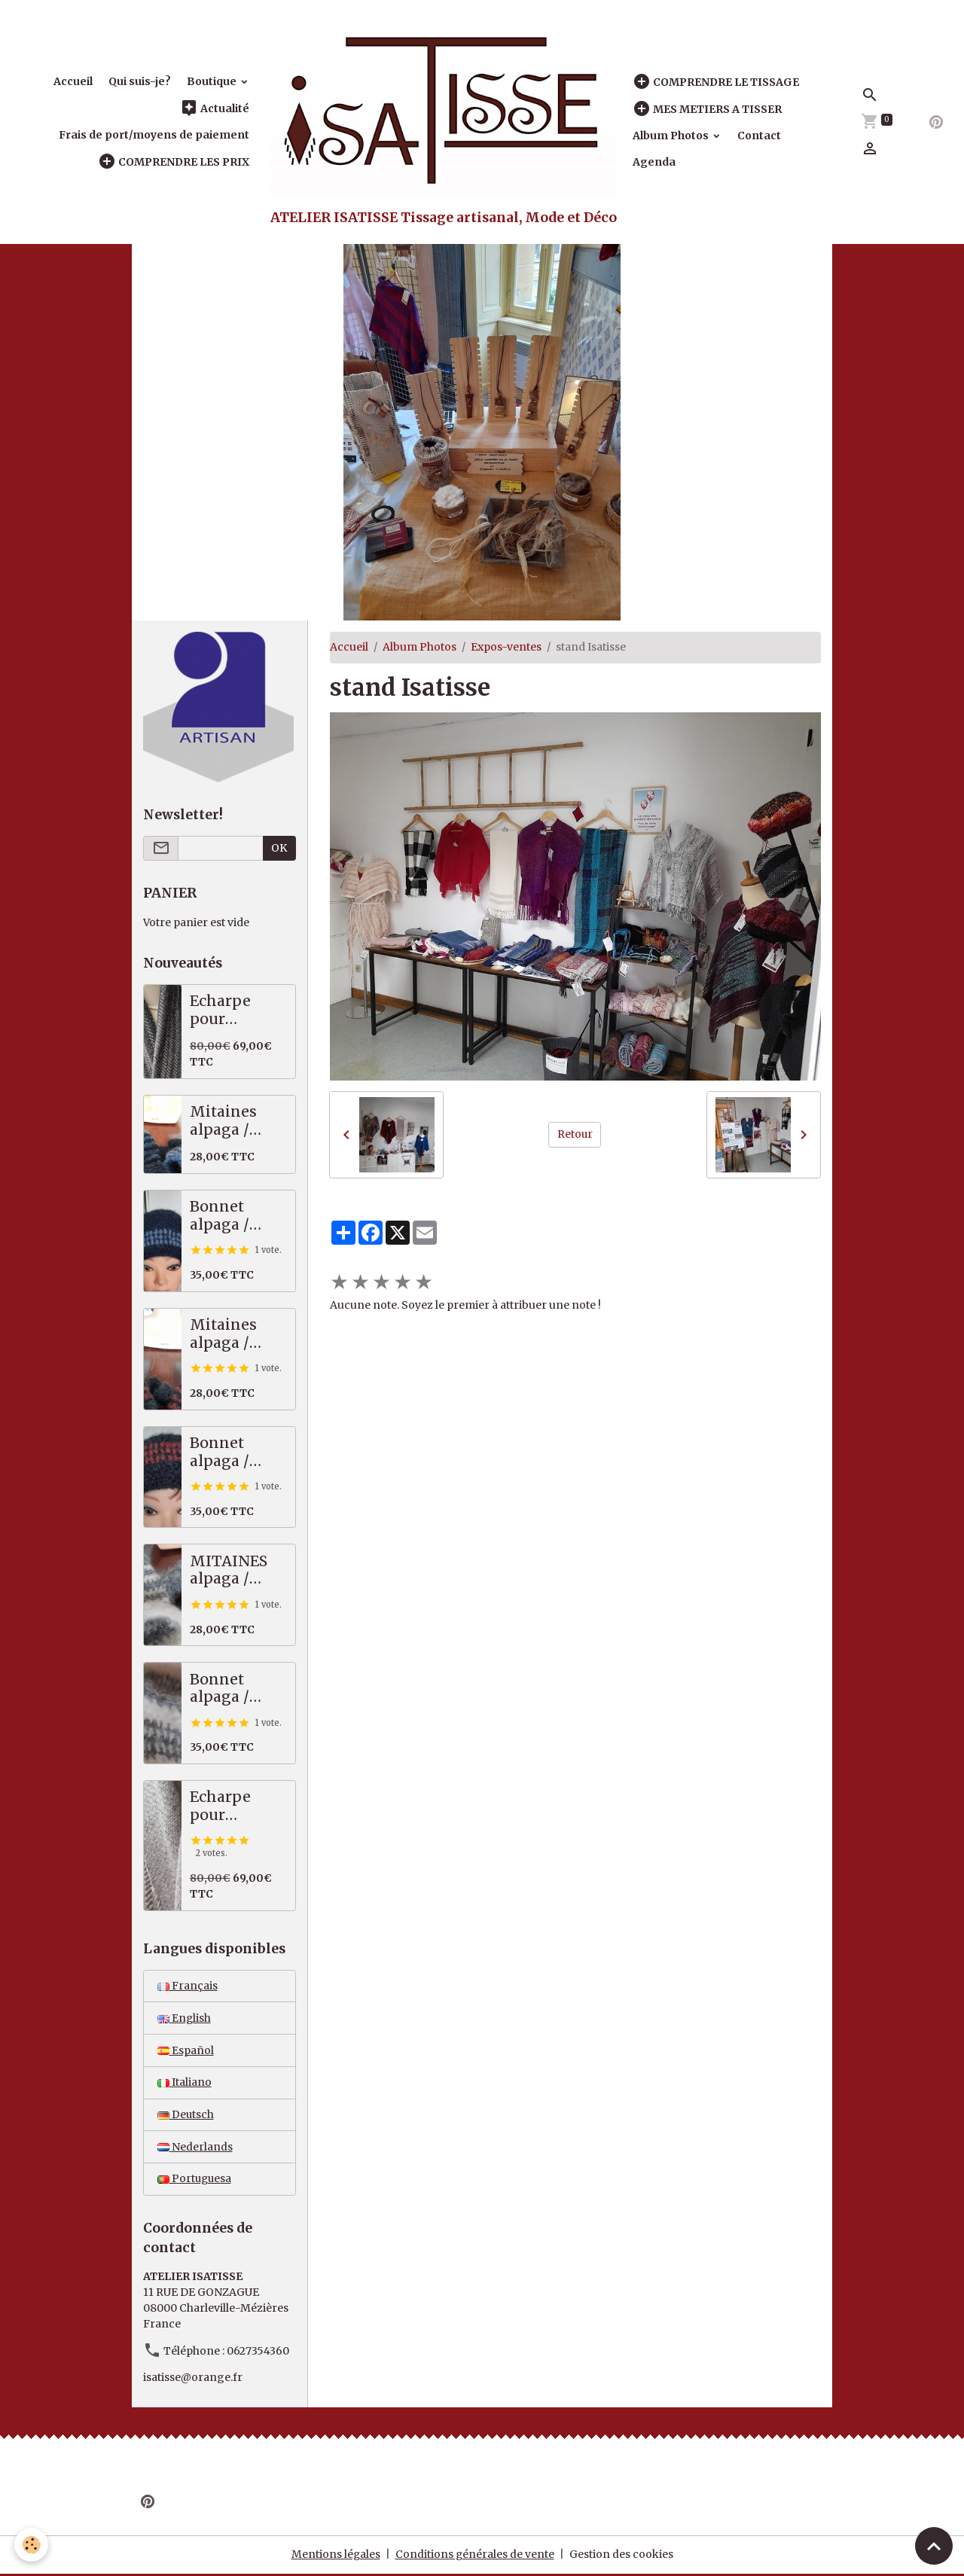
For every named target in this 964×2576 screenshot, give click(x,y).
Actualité (214, 108)
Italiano (184, 2083)
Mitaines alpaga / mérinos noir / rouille (237, 1334)
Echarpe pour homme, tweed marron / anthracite (228, 1010)
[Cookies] (32, 2545)
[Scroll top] (934, 2546)
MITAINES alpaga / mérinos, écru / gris (228, 1570)
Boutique (213, 81)
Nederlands (195, 2147)
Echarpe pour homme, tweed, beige (236, 1806)
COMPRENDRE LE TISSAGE (716, 82)
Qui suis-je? (139, 81)
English (184, 2018)
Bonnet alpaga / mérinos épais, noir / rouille (233, 1452)
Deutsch (186, 2115)
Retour (575, 1134)
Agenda (654, 162)
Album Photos (672, 135)
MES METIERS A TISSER (707, 109)
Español (185, 2050)
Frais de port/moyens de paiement (154, 135)
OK (279, 848)
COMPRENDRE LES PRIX (173, 161)
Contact (759, 135)
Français (187, 1985)
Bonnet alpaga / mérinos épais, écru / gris (234, 1688)
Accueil (73, 81)
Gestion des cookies (622, 2556)
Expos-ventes (506, 647)
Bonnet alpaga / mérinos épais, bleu (229, 1215)
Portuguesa (195, 2180)
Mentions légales (335, 2556)
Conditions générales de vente (475, 2556)
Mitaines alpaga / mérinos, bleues (223, 1121)
